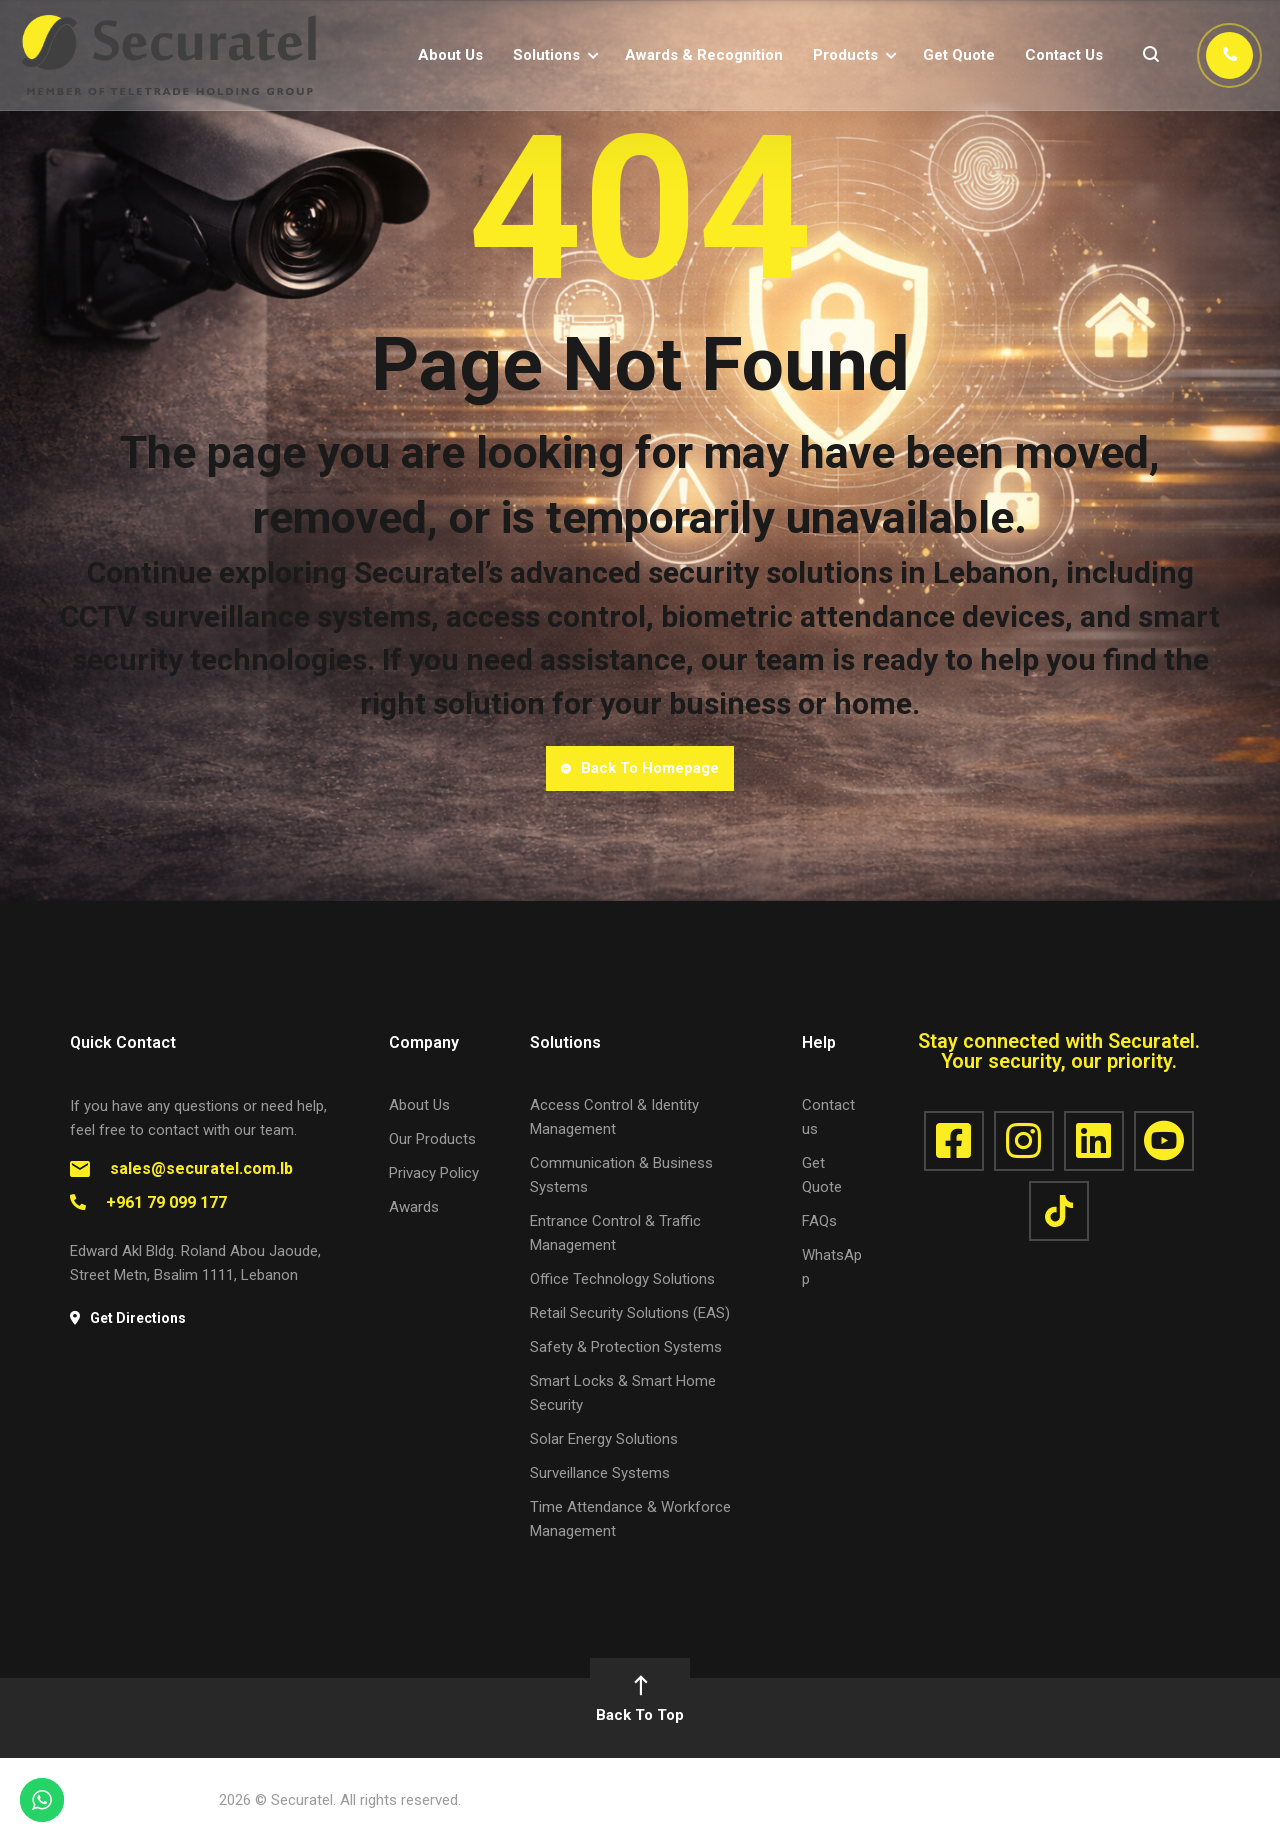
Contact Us (1064, 55)
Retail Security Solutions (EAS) (630, 1313)
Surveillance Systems (600, 1473)
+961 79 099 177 (166, 1202)
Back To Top (640, 1700)
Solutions (546, 55)
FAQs (819, 1221)
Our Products (432, 1139)
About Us (450, 55)
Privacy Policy (434, 1173)
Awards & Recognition (704, 55)
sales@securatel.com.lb (201, 1168)
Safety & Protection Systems (626, 1347)
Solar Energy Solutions (604, 1439)
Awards (414, 1207)
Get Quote (959, 55)
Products (845, 55)
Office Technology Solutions (622, 1279)
